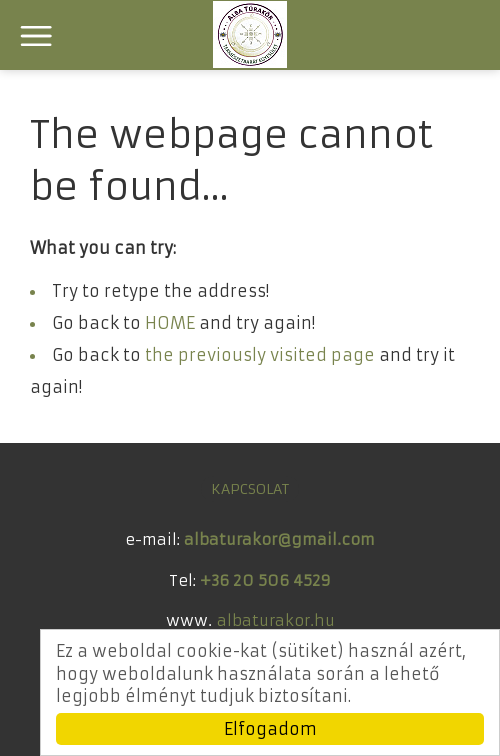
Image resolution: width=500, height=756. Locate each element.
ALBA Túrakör (250, 34)
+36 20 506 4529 (265, 580)
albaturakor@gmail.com (279, 539)
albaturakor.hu (276, 620)
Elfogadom (270, 729)
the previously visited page (260, 355)
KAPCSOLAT (250, 489)
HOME (170, 323)
